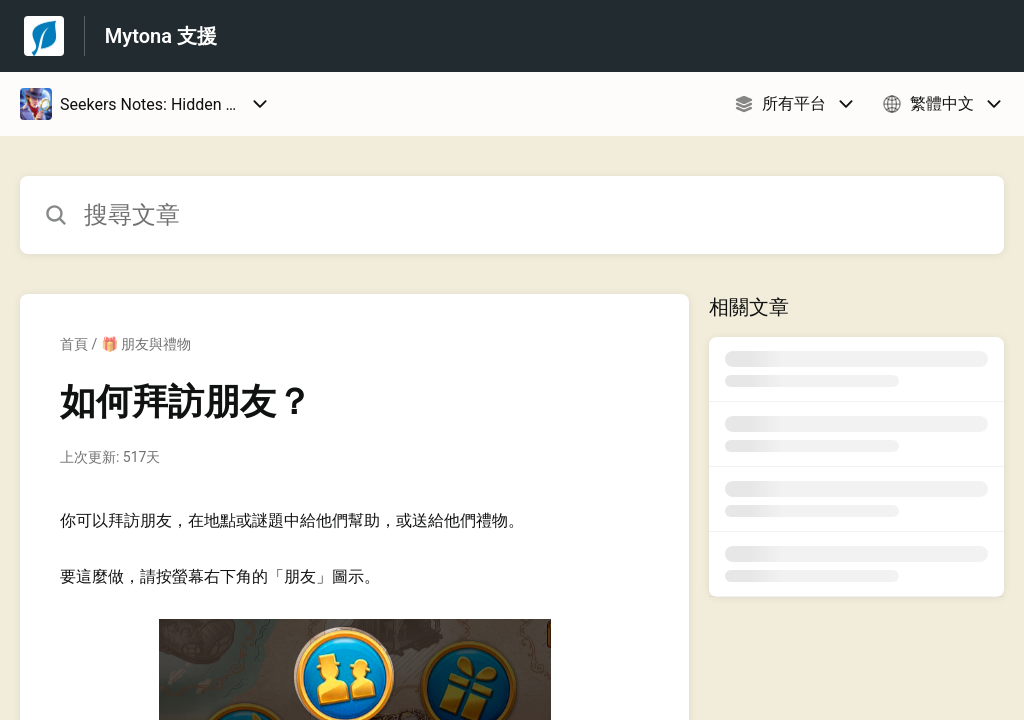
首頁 (74, 344)
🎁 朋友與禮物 (146, 344)
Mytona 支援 (161, 36)
